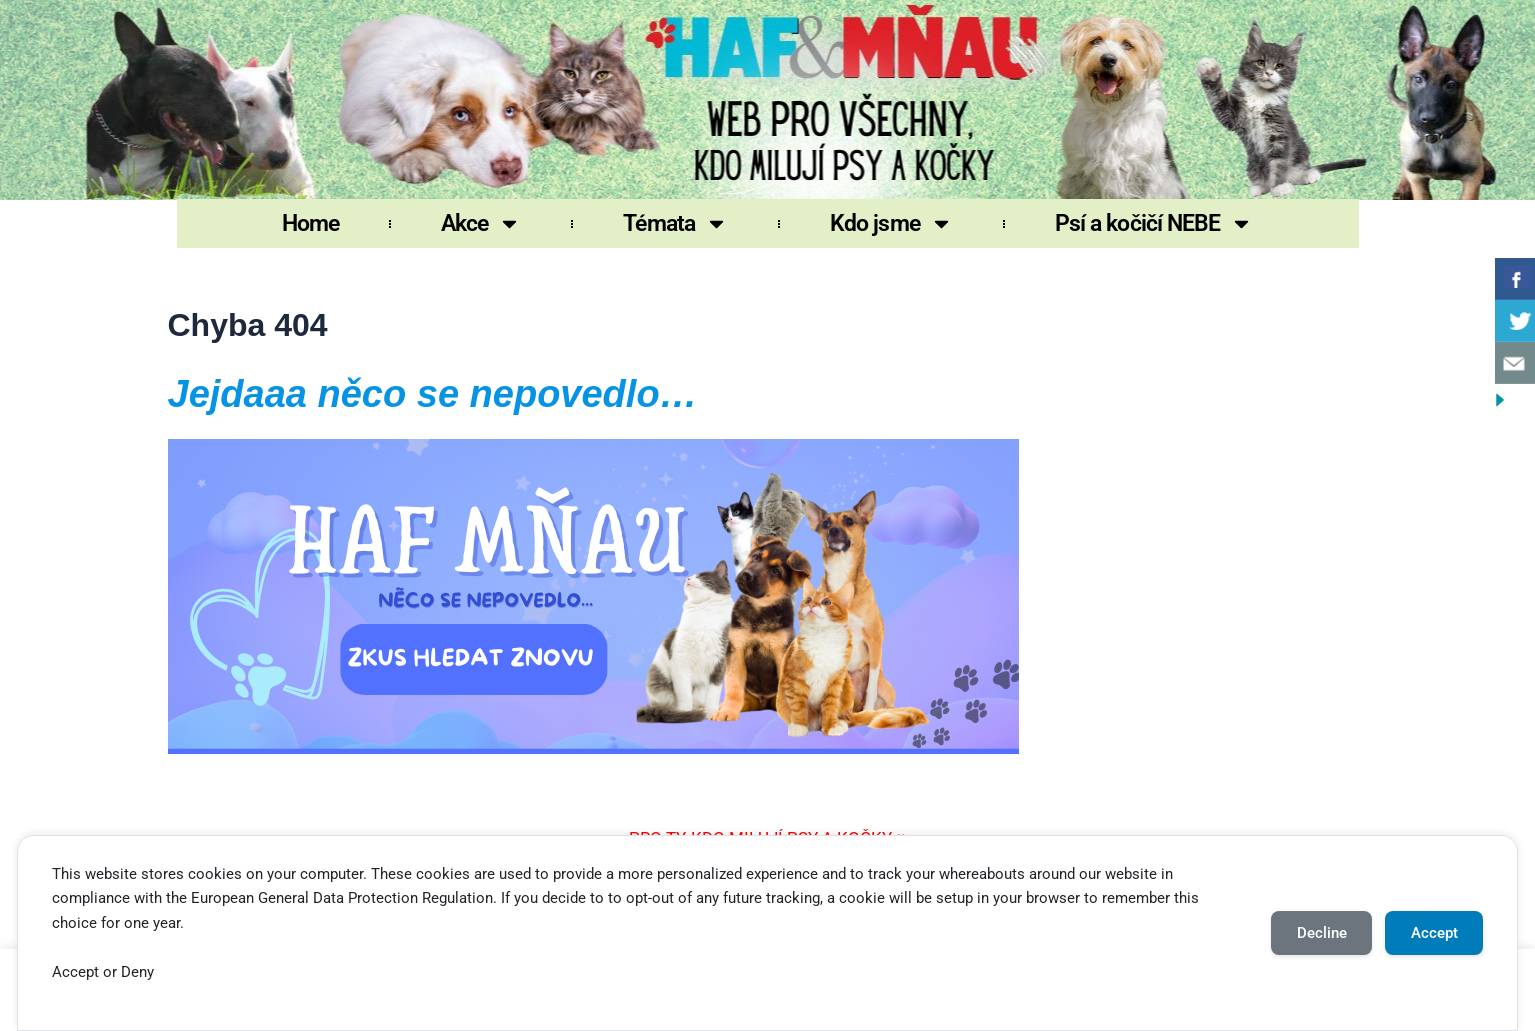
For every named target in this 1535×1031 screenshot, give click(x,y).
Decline (1322, 933)
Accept (1434, 933)
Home (310, 223)
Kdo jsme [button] (891, 223)
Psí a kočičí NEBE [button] (1154, 223)
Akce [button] (481, 223)
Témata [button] (675, 223)
